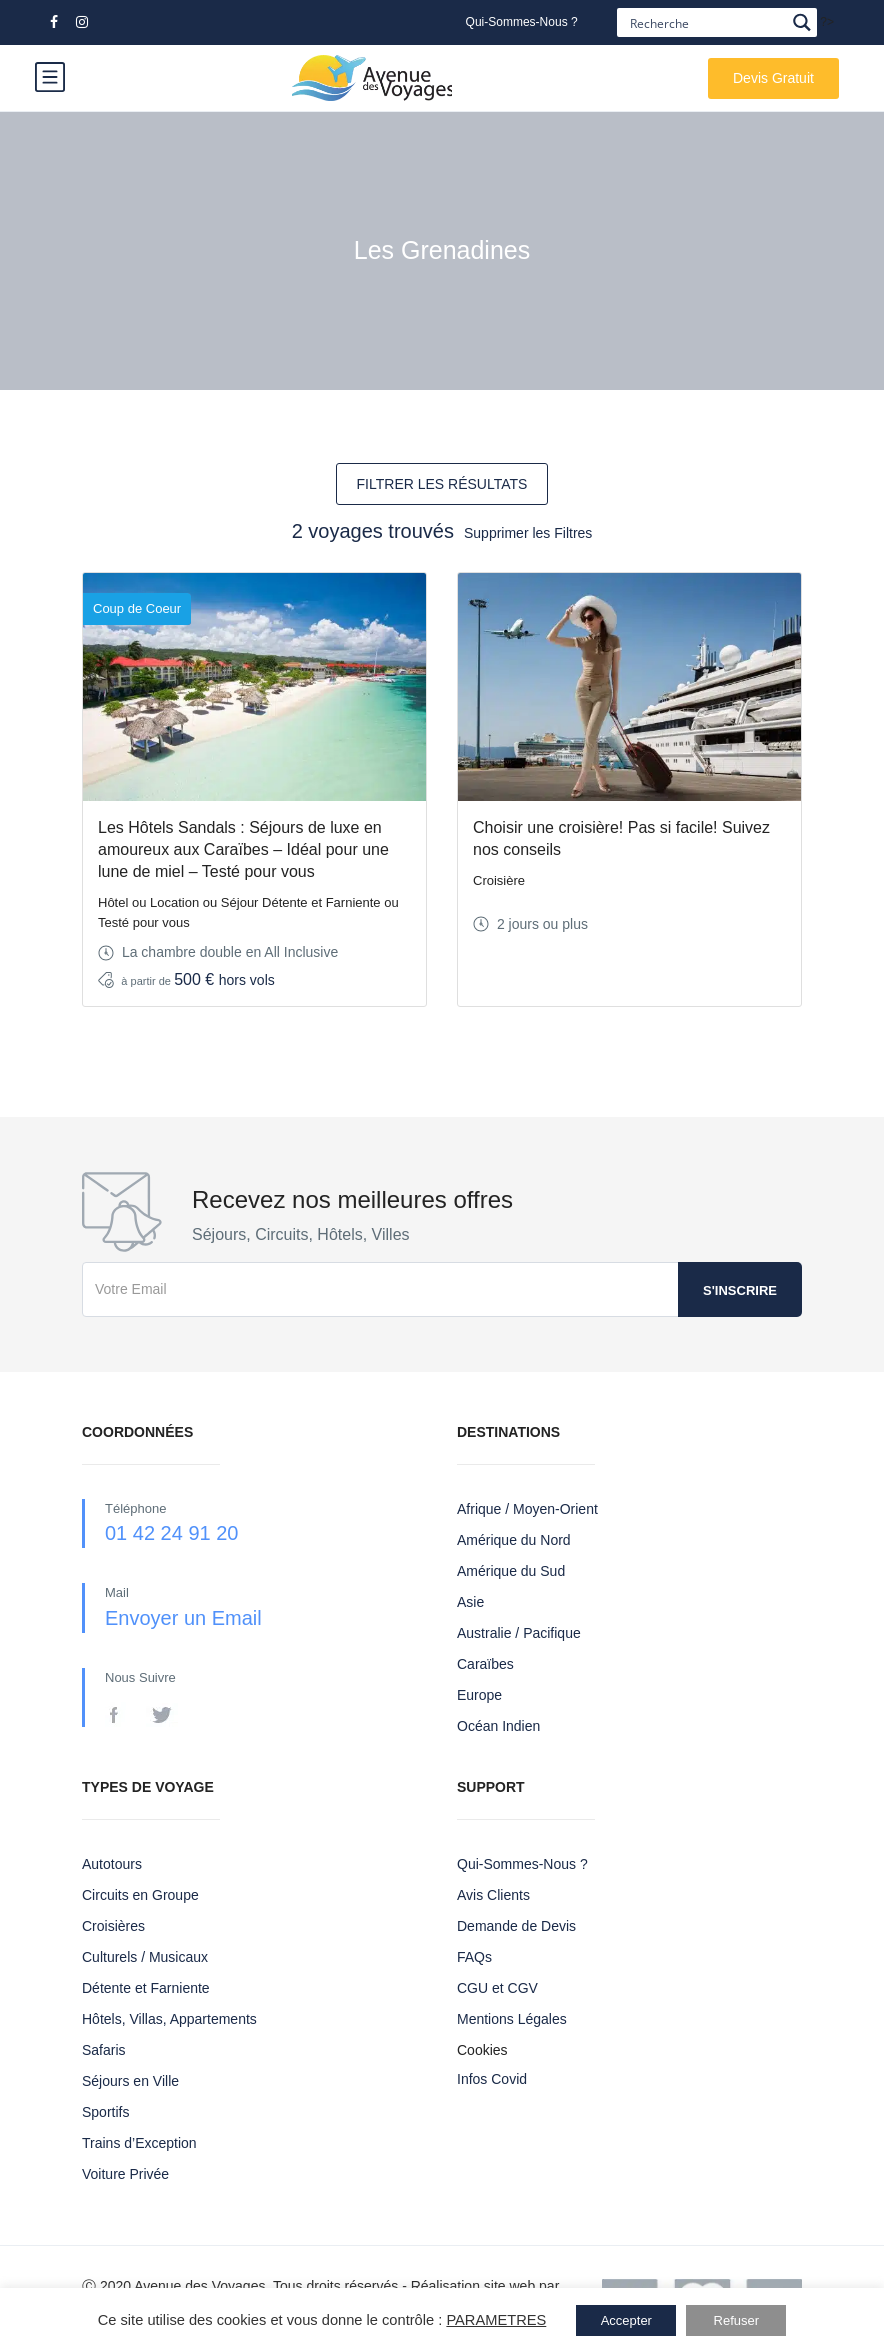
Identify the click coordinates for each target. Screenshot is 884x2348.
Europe (479, 1695)
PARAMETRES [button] (496, 2320)
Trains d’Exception (139, 2143)
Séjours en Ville (130, 2081)
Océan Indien (498, 1726)
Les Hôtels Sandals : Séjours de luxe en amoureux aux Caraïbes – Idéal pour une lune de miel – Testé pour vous (243, 849)
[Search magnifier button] (802, 22)
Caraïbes (485, 1664)
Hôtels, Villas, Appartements (169, 2019)
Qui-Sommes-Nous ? (522, 22)
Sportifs (105, 2112)
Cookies (482, 2050)
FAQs (474, 1957)
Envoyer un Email (183, 1618)
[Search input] (705, 22)
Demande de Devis (516, 1926)
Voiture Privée (125, 2174)
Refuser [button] (737, 2320)
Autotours (112, 1864)
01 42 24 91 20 (171, 1533)
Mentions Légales (512, 2019)
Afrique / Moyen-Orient (527, 1509)
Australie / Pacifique (519, 1633)
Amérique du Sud (511, 1571)
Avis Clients (493, 1895)
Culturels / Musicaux (145, 1957)
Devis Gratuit (773, 78)
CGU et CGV (497, 1988)
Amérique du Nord (514, 1540)
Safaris (104, 2050)
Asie (470, 1602)
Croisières (113, 1926)
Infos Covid (492, 2079)
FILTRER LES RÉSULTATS (442, 484)
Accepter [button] (626, 2320)
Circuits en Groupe (140, 1895)
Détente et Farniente (146, 1988)
